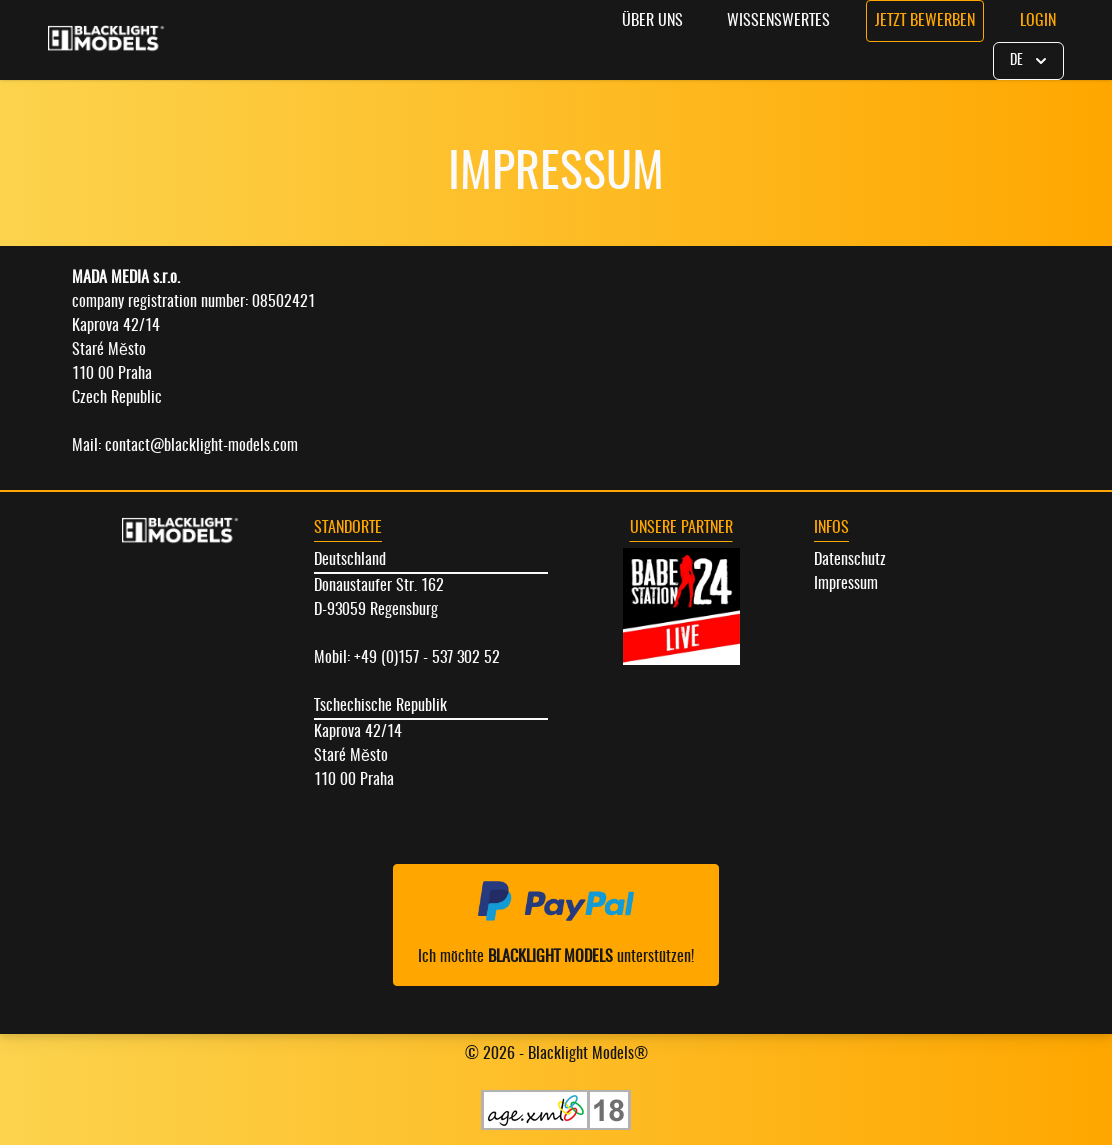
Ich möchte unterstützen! (556, 923)
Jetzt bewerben (925, 21)
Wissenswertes (778, 21)
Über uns (652, 21)
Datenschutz (850, 560)
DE (1030, 61)
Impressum (846, 584)
